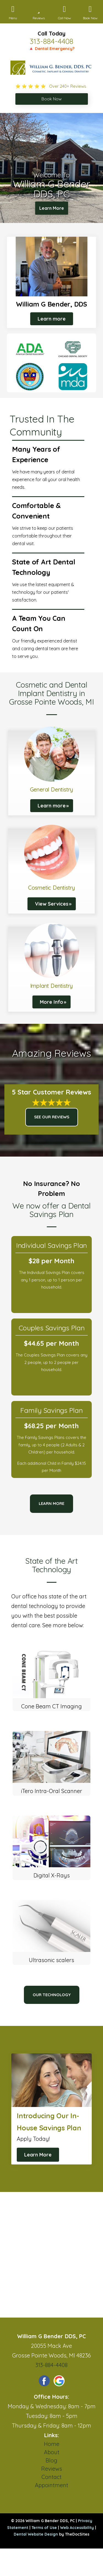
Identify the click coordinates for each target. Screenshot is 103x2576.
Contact (51, 2476)
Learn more (52, 319)
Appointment (51, 2485)
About (51, 2452)
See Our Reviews (51, 1116)
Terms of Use (44, 2527)
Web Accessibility (77, 2527)
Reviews (51, 2468)
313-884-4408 (51, 41)
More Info (51, 1002)
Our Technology (52, 1994)
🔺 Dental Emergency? (51, 48)
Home (51, 2443)
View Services (51, 904)
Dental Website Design (36, 2534)
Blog (51, 2460)
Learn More (51, 208)
